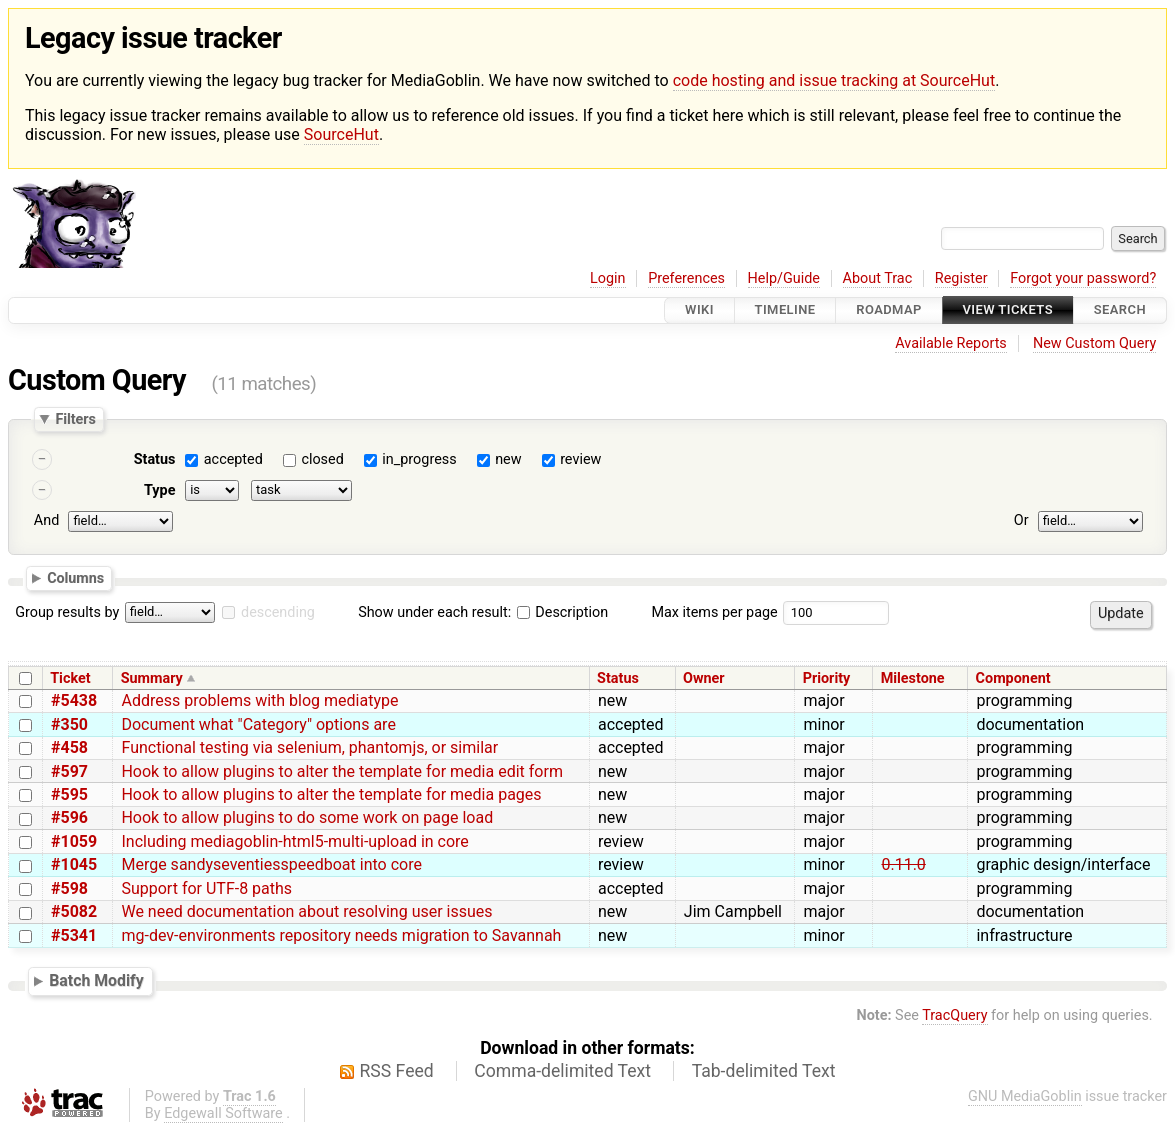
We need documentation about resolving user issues (306, 911)
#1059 (74, 841)
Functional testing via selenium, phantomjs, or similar (309, 747)
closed (322, 459)
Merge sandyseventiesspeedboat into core (271, 864)
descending (278, 612)
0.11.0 (903, 864)
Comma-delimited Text (562, 1071)
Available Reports (951, 343)
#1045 (74, 864)
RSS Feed (397, 1071)
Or (1021, 520)
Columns (75, 578)
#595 (69, 794)
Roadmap (889, 310)
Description (562, 612)
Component (1013, 678)
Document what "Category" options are (258, 724)
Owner (704, 678)
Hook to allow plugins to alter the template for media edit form (341, 771)
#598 (69, 888)
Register (961, 278)
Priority (827, 678)
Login (608, 278)
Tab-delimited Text (764, 1071)
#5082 (74, 911)
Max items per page (714, 612)
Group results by (67, 612)
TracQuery (954, 1015)
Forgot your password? (1083, 278)
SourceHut (341, 134)
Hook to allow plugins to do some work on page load (307, 817)
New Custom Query (1094, 343)
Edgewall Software (223, 1113)
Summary (152, 678)
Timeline (785, 310)
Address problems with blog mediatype (259, 700)
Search (1120, 310)
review (580, 459)
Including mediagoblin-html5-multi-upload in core (294, 841)
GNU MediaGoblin (1025, 1096)
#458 (69, 747)
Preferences (686, 278)
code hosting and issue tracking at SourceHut (834, 80)
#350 (69, 724)
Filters (75, 419)
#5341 (74, 935)
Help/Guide (784, 278)
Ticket (70, 678)
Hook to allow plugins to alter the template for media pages (331, 794)
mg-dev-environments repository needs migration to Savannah (341, 935)
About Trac (878, 278)
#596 (69, 817)
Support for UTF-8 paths (206, 888)
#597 (69, 771)
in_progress (419, 459)
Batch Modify (96, 981)
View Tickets (1008, 310)
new (508, 459)
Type (159, 490)
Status (155, 459)
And (46, 520)
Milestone (913, 678)
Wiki (699, 310)
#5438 (74, 700)
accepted (233, 459)
